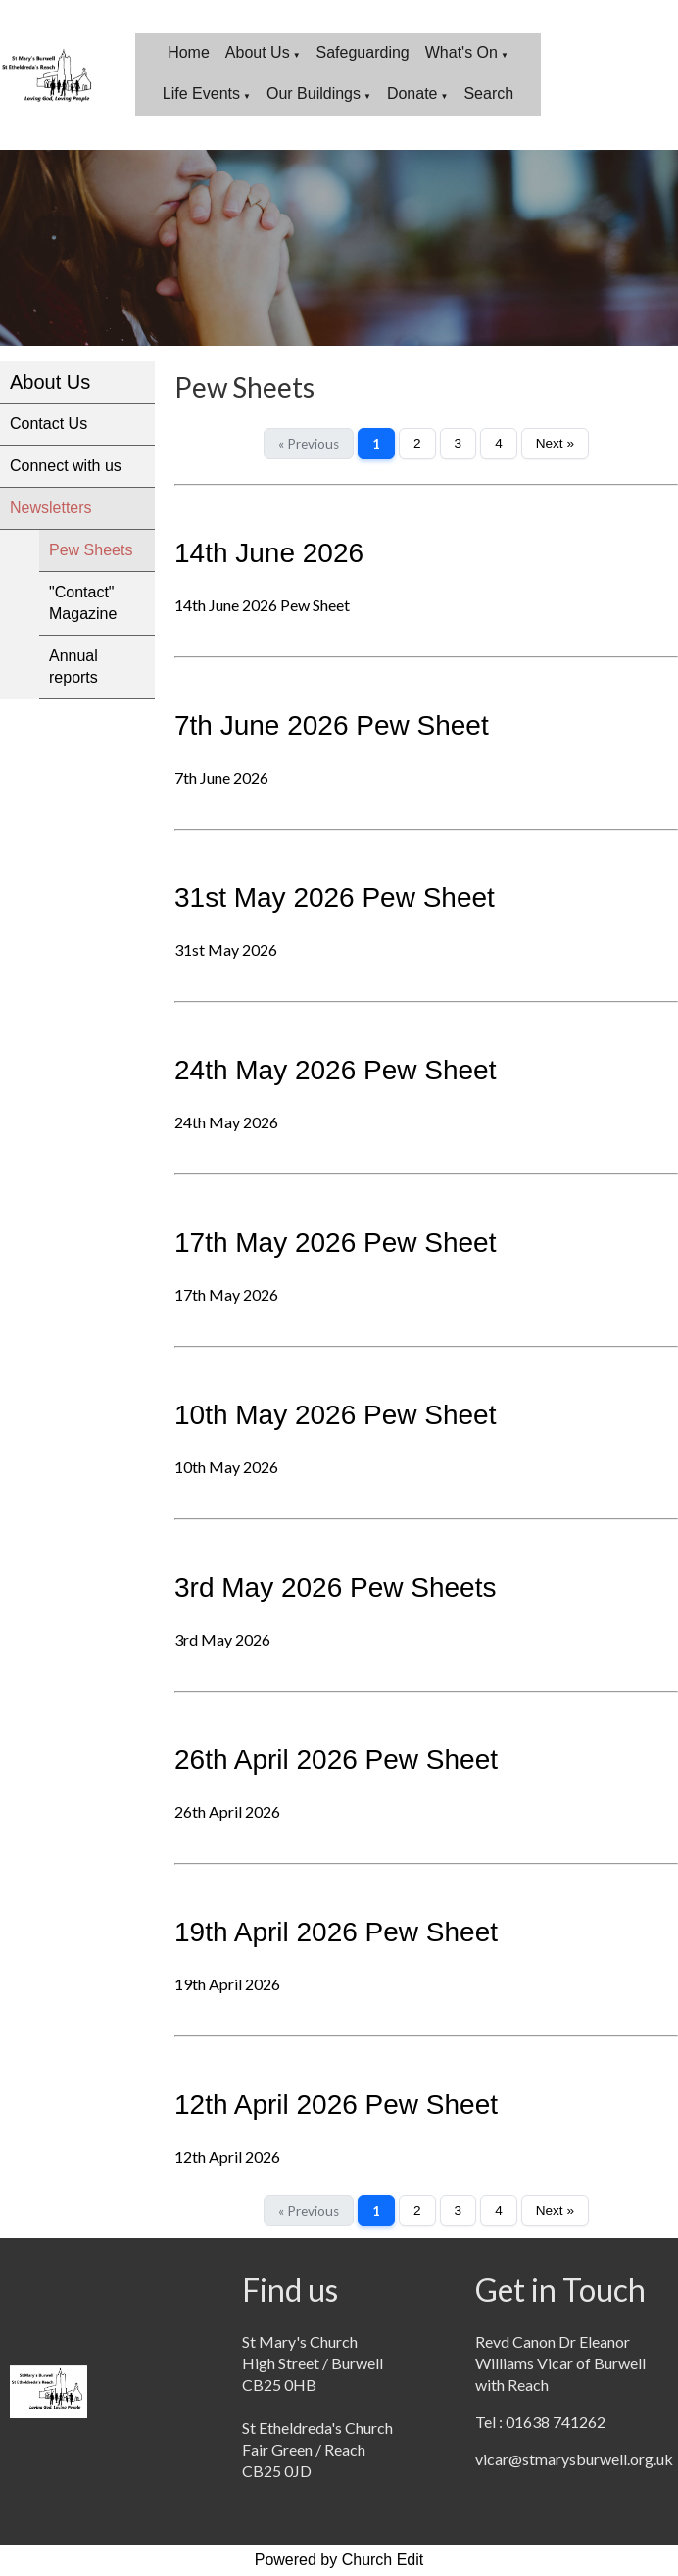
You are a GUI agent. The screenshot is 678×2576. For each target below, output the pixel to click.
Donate (412, 93)
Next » (555, 443)
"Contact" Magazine (83, 603)
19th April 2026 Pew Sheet (336, 1932)
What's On (461, 52)
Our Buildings (313, 93)
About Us (257, 52)
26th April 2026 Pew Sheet (336, 1759)
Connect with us (65, 465)
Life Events (201, 93)
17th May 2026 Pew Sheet (335, 1242)
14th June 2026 (268, 553)
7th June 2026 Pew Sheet (331, 725)
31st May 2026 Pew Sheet (334, 898)
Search (488, 93)
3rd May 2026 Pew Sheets (335, 1587)
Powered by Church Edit (339, 2560)
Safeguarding (363, 52)
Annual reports (73, 666)
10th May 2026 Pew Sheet (335, 1415)
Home (189, 52)
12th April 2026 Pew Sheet (336, 2104)
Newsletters (51, 508)
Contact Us (48, 423)
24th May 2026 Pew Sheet (335, 1070)
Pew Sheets (90, 550)
